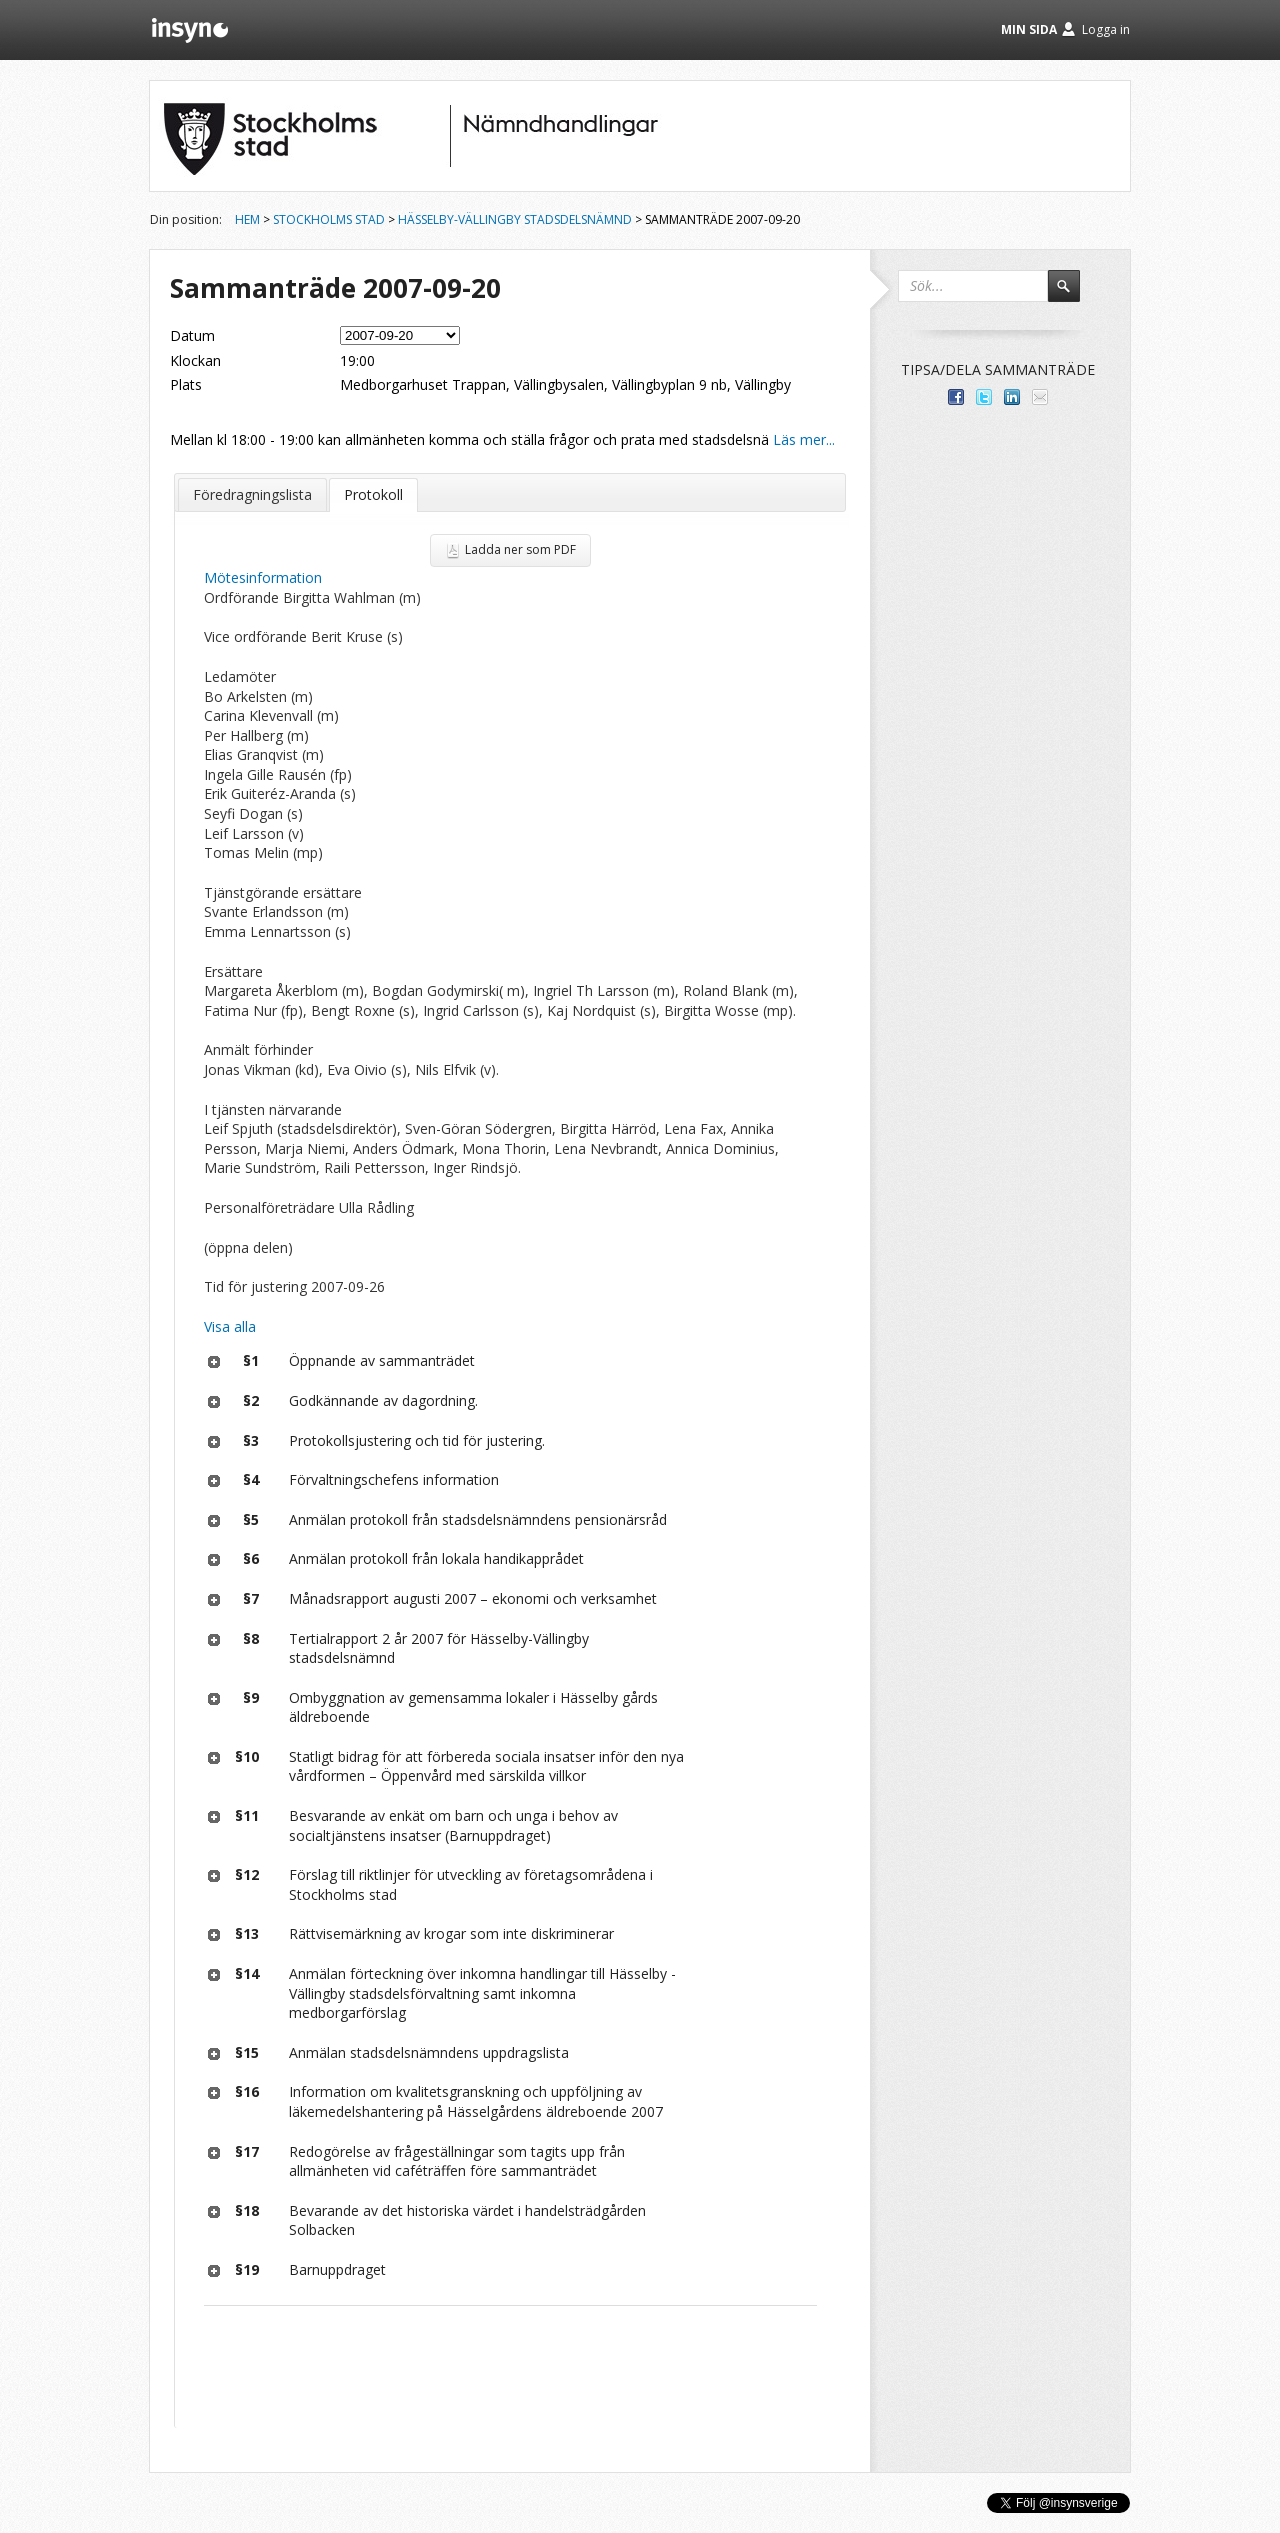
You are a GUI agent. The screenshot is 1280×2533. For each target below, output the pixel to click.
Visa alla (230, 1326)
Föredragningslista (252, 494)
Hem (247, 219)
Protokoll (373, 494)
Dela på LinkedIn (1012, 397)
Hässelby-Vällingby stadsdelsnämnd (515, 219)
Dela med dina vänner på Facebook (956, 397)
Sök (1073, 295)
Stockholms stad (329, 219)
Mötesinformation (263, 577)
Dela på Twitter (984, 397)
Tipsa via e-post (1040, 397)
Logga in (1106, 29)
